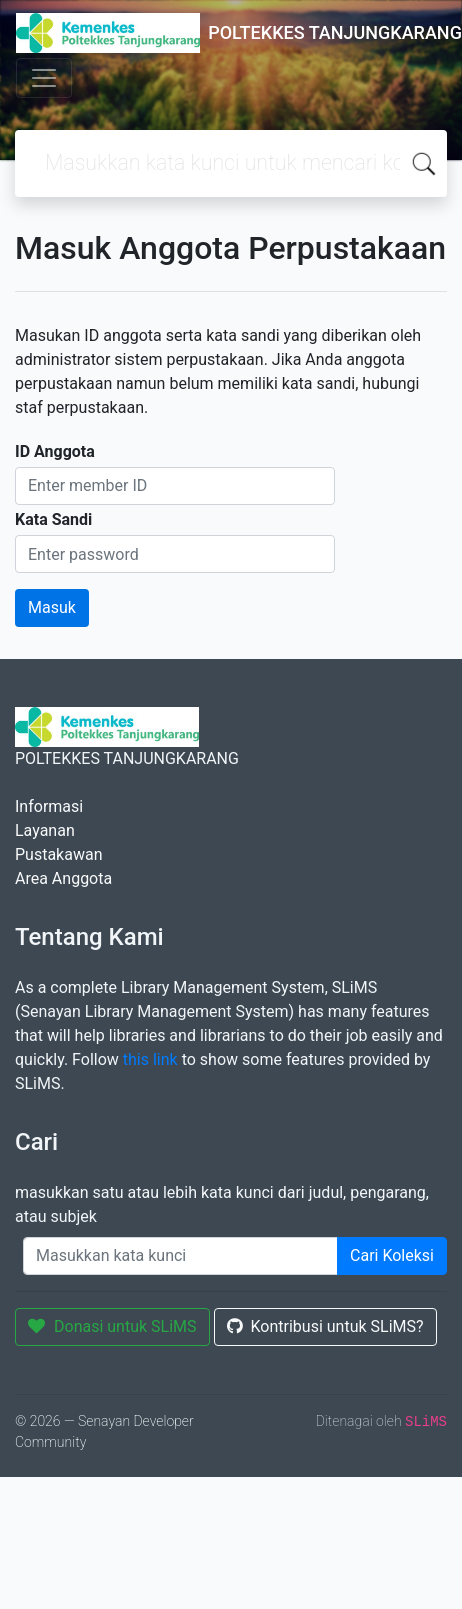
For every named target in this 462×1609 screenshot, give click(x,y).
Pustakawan (58, 854)
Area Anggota (63, 878)
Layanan (45, 830)
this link (150, 1059)
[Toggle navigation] (44, 78)
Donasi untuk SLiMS (112, 1326)
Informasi (49, 806)
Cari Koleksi (392, 1255)
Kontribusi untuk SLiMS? (325, 1326)
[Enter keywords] (180, 1256)
